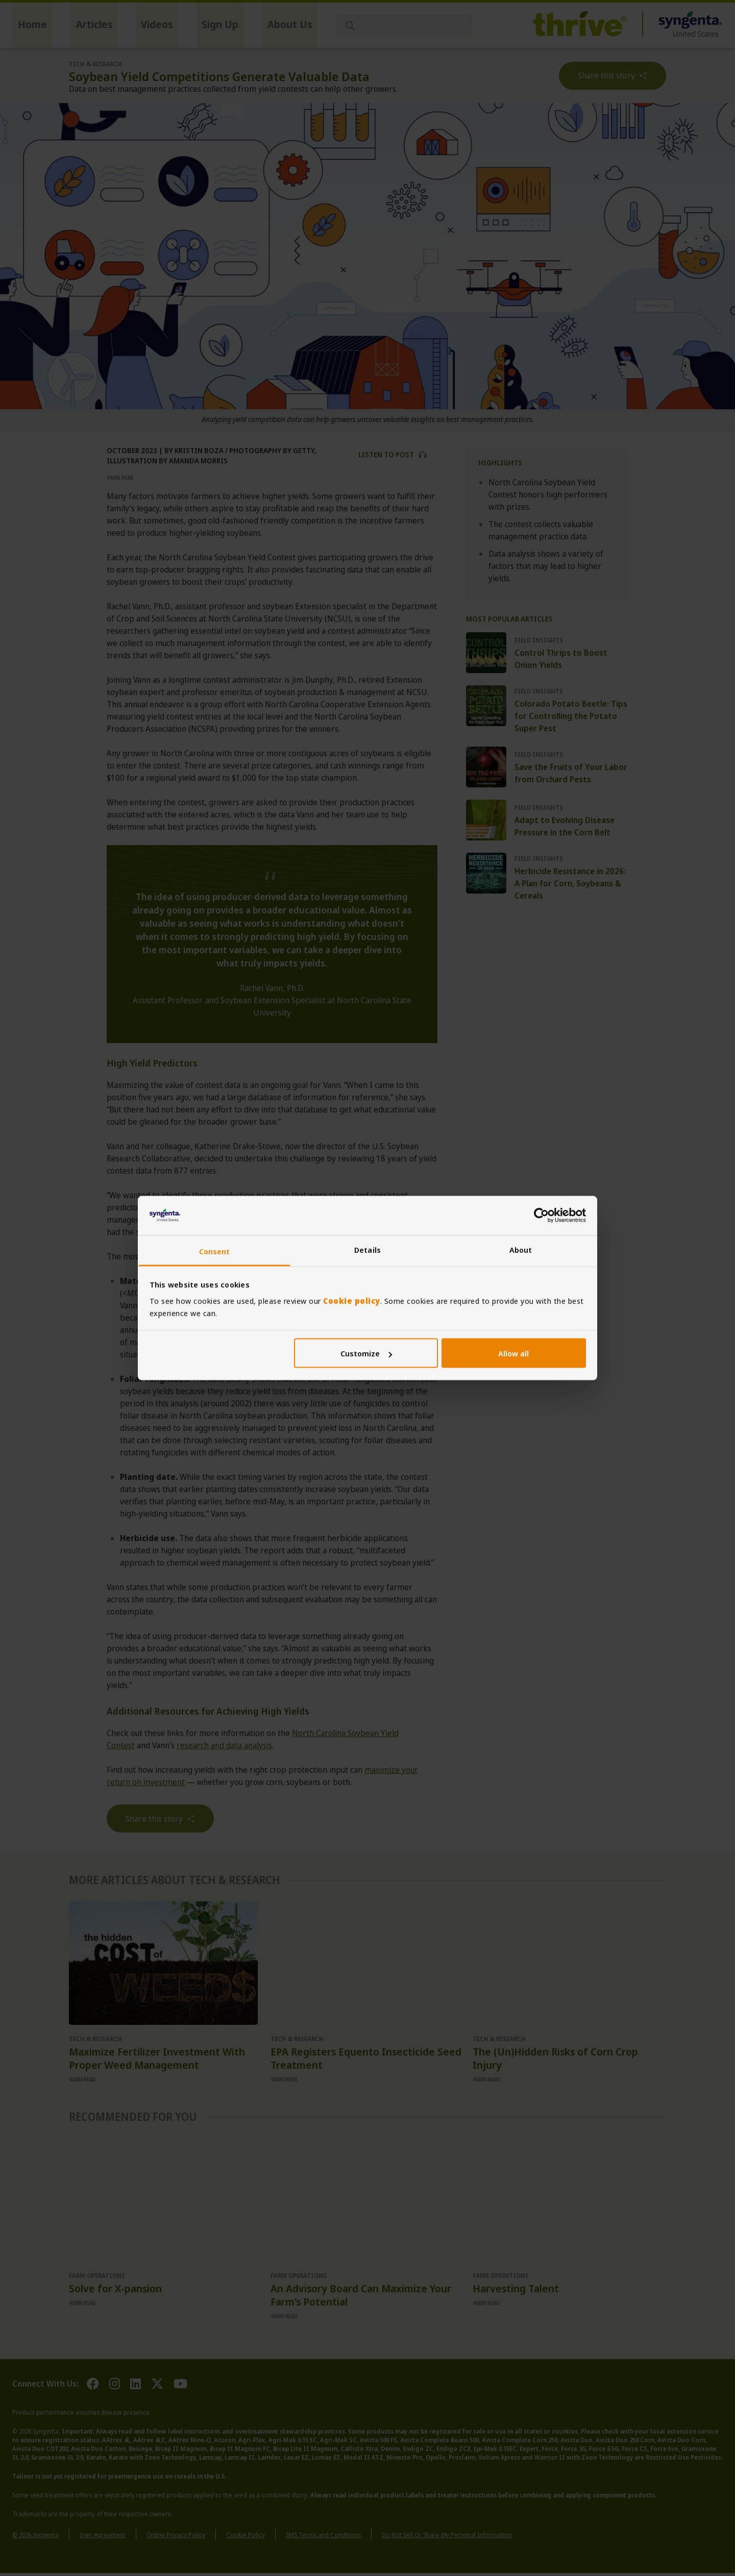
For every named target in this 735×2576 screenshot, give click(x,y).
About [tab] (520, 1249)
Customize (366, 1353)
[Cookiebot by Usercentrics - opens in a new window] (541, 1215)
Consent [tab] (214, 1251)
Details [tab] (367, 1249)
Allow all (513, 1353)
